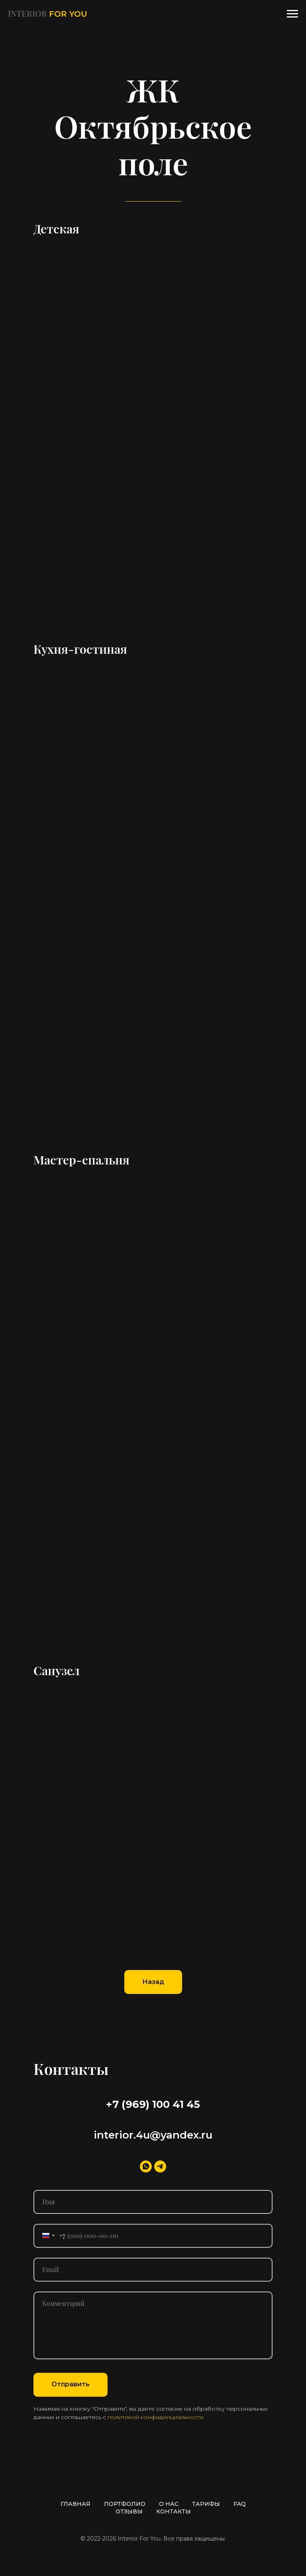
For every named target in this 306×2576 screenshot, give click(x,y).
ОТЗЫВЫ (129, 2511)
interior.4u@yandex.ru (153, 2135)
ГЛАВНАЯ (75, 2503)
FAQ (239, 2503)
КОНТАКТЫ (173, 2511)
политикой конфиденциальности (156, 2417)
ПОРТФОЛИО (124, 2503)
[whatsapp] (146, 2166)
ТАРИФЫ (206, 2503)
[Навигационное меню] (292, 14)
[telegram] (160, 2166)
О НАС (168, 2503)
